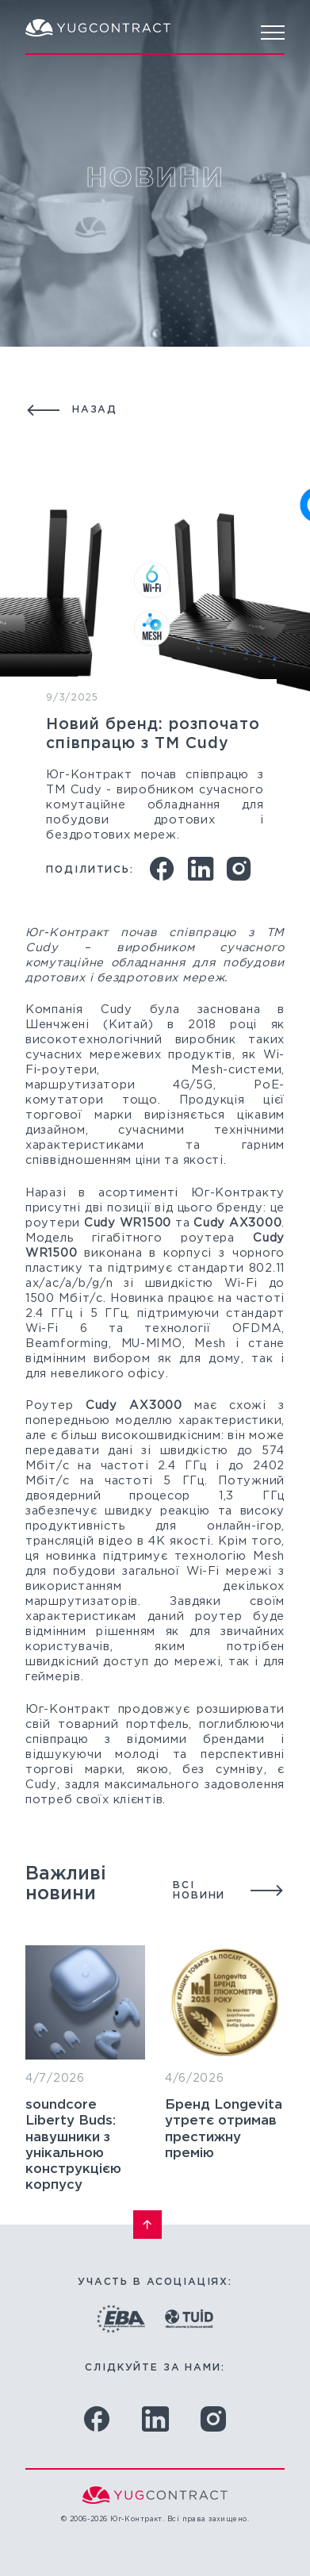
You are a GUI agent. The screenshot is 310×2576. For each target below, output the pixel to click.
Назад (94, 409)
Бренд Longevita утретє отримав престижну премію (223, 2202)
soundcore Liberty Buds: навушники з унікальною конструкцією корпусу (73, 2186)
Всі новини (199, 1911)
